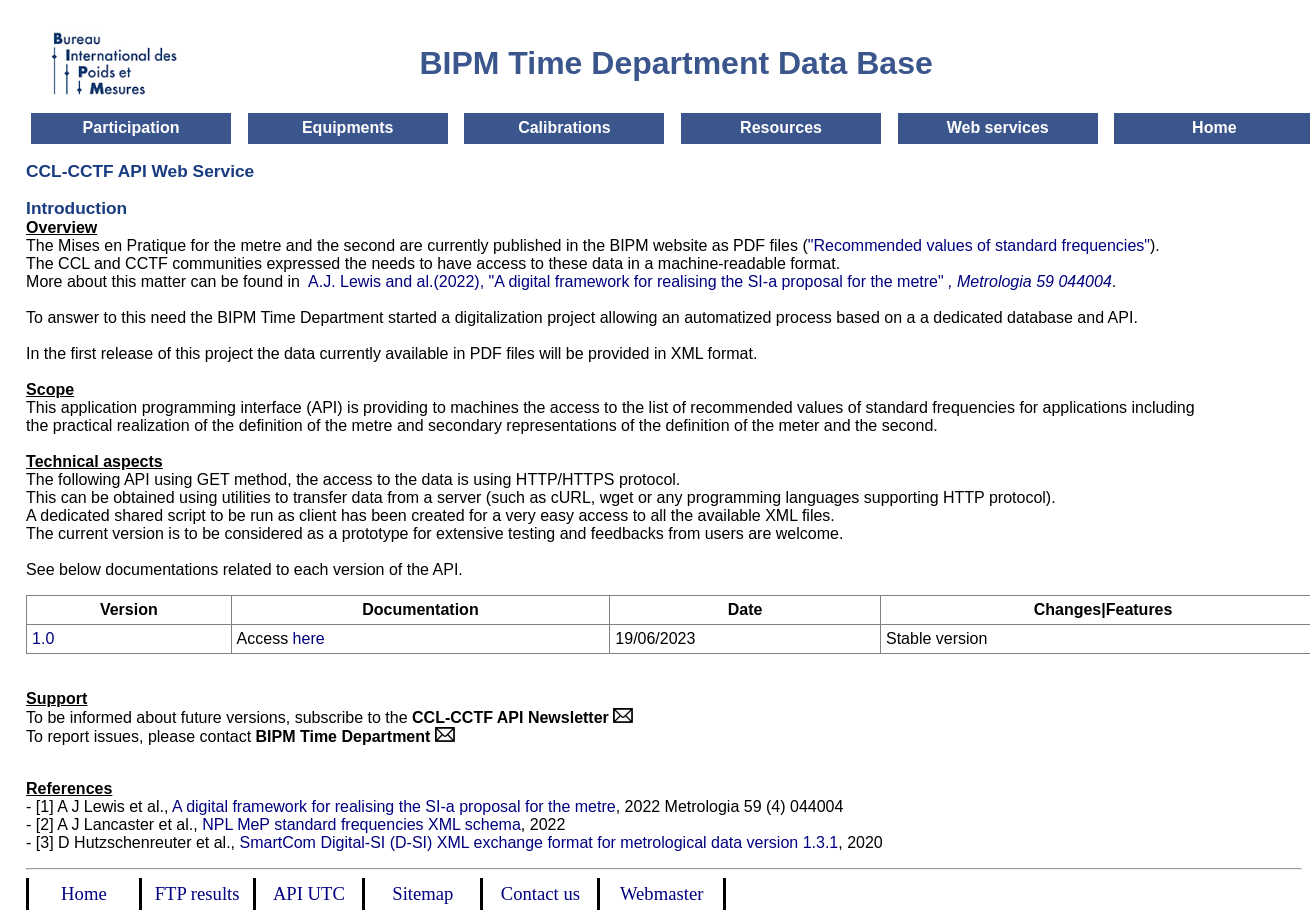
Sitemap (422, 893)
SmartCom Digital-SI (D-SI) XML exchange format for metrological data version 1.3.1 (538, 842)
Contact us (540, 893)
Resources (781, 127)
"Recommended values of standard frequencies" (979, 245)
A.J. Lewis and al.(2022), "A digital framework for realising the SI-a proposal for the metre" (707, 281)
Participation (131, 127)
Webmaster (661, 893)
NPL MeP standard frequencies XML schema (361, 824)
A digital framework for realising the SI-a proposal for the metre (394, 806)
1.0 (43, 638)
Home (1214, 127)
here (309, 638)
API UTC (309, 893)
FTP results (197, 893)
